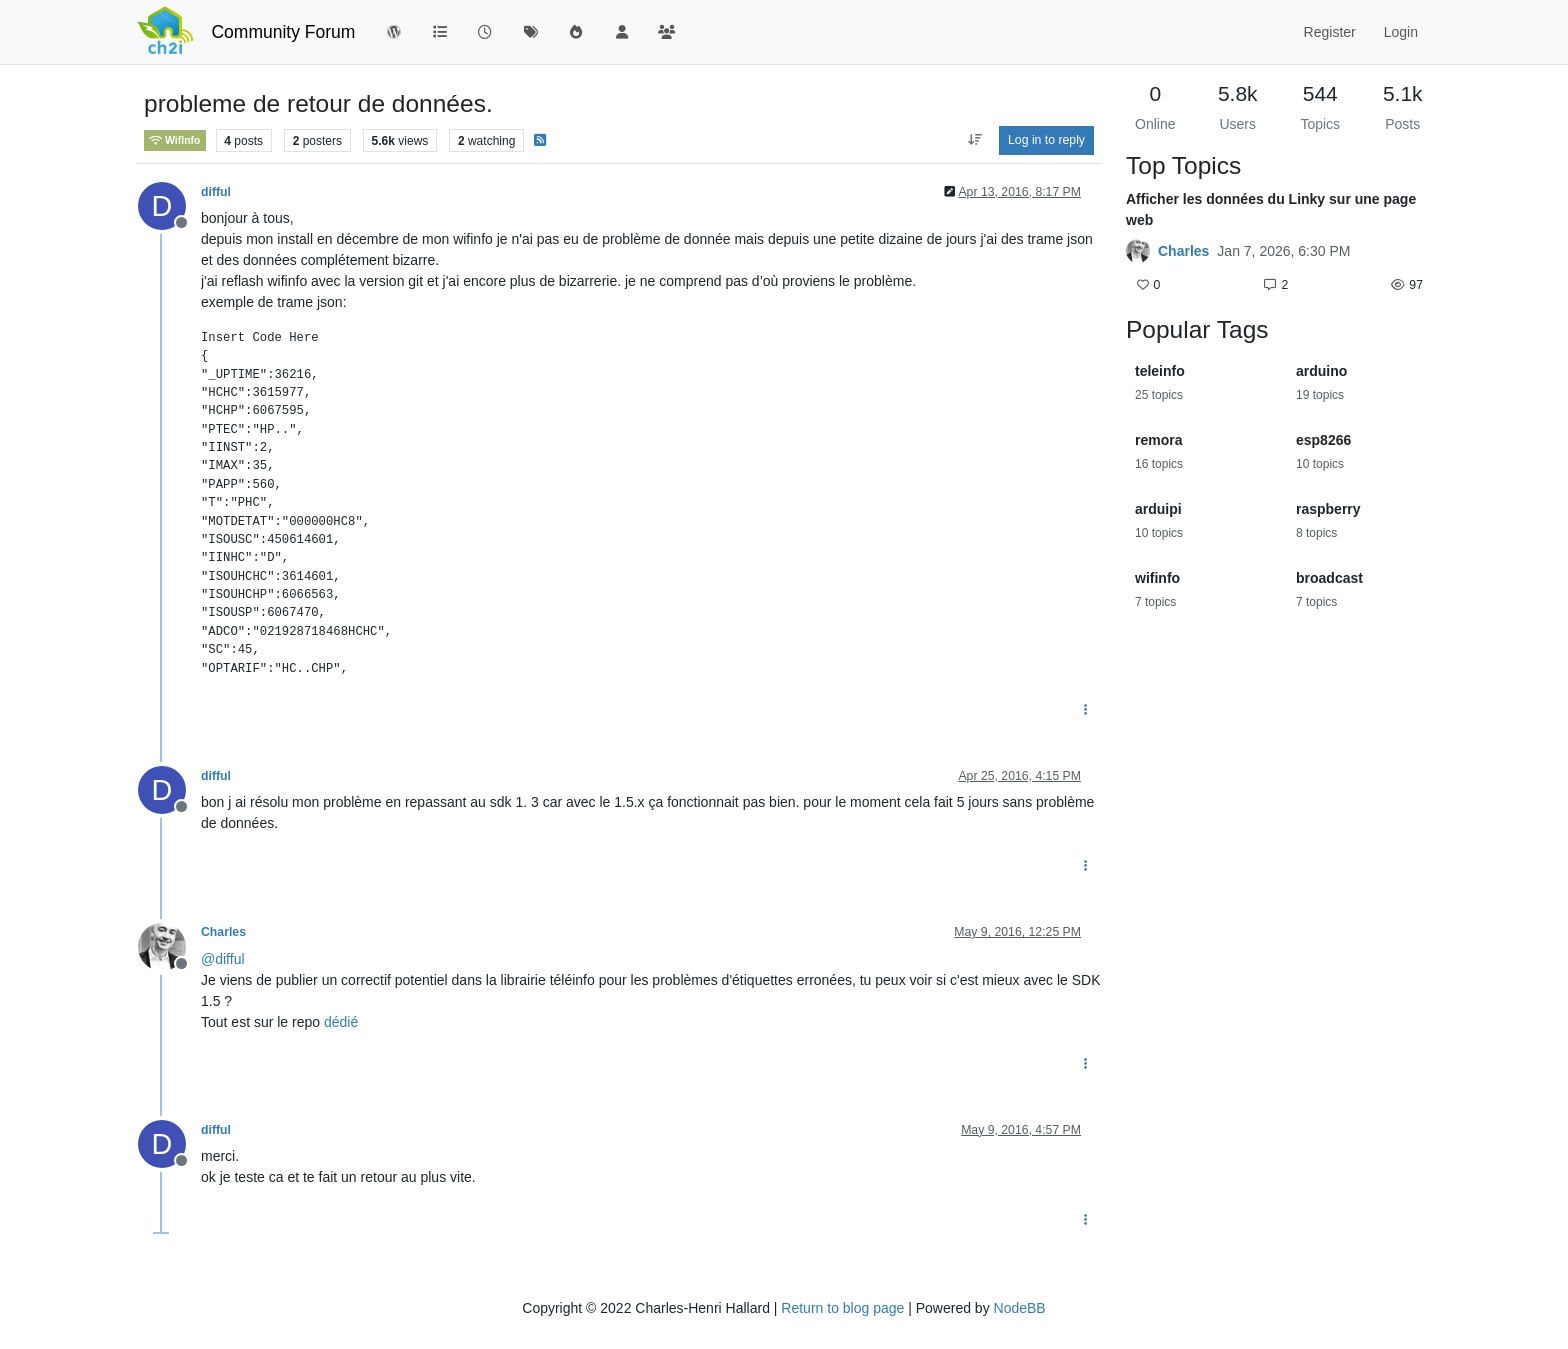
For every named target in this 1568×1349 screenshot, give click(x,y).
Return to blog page (842, 1308)
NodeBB (1020, 1308)
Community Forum (283, 32)
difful (216, 192)
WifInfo (175, 140)
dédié (341, 1022)
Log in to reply (1046, 140)
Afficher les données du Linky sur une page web (1271, 209)
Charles (223, 932)
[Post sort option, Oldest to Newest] (974, 140)
